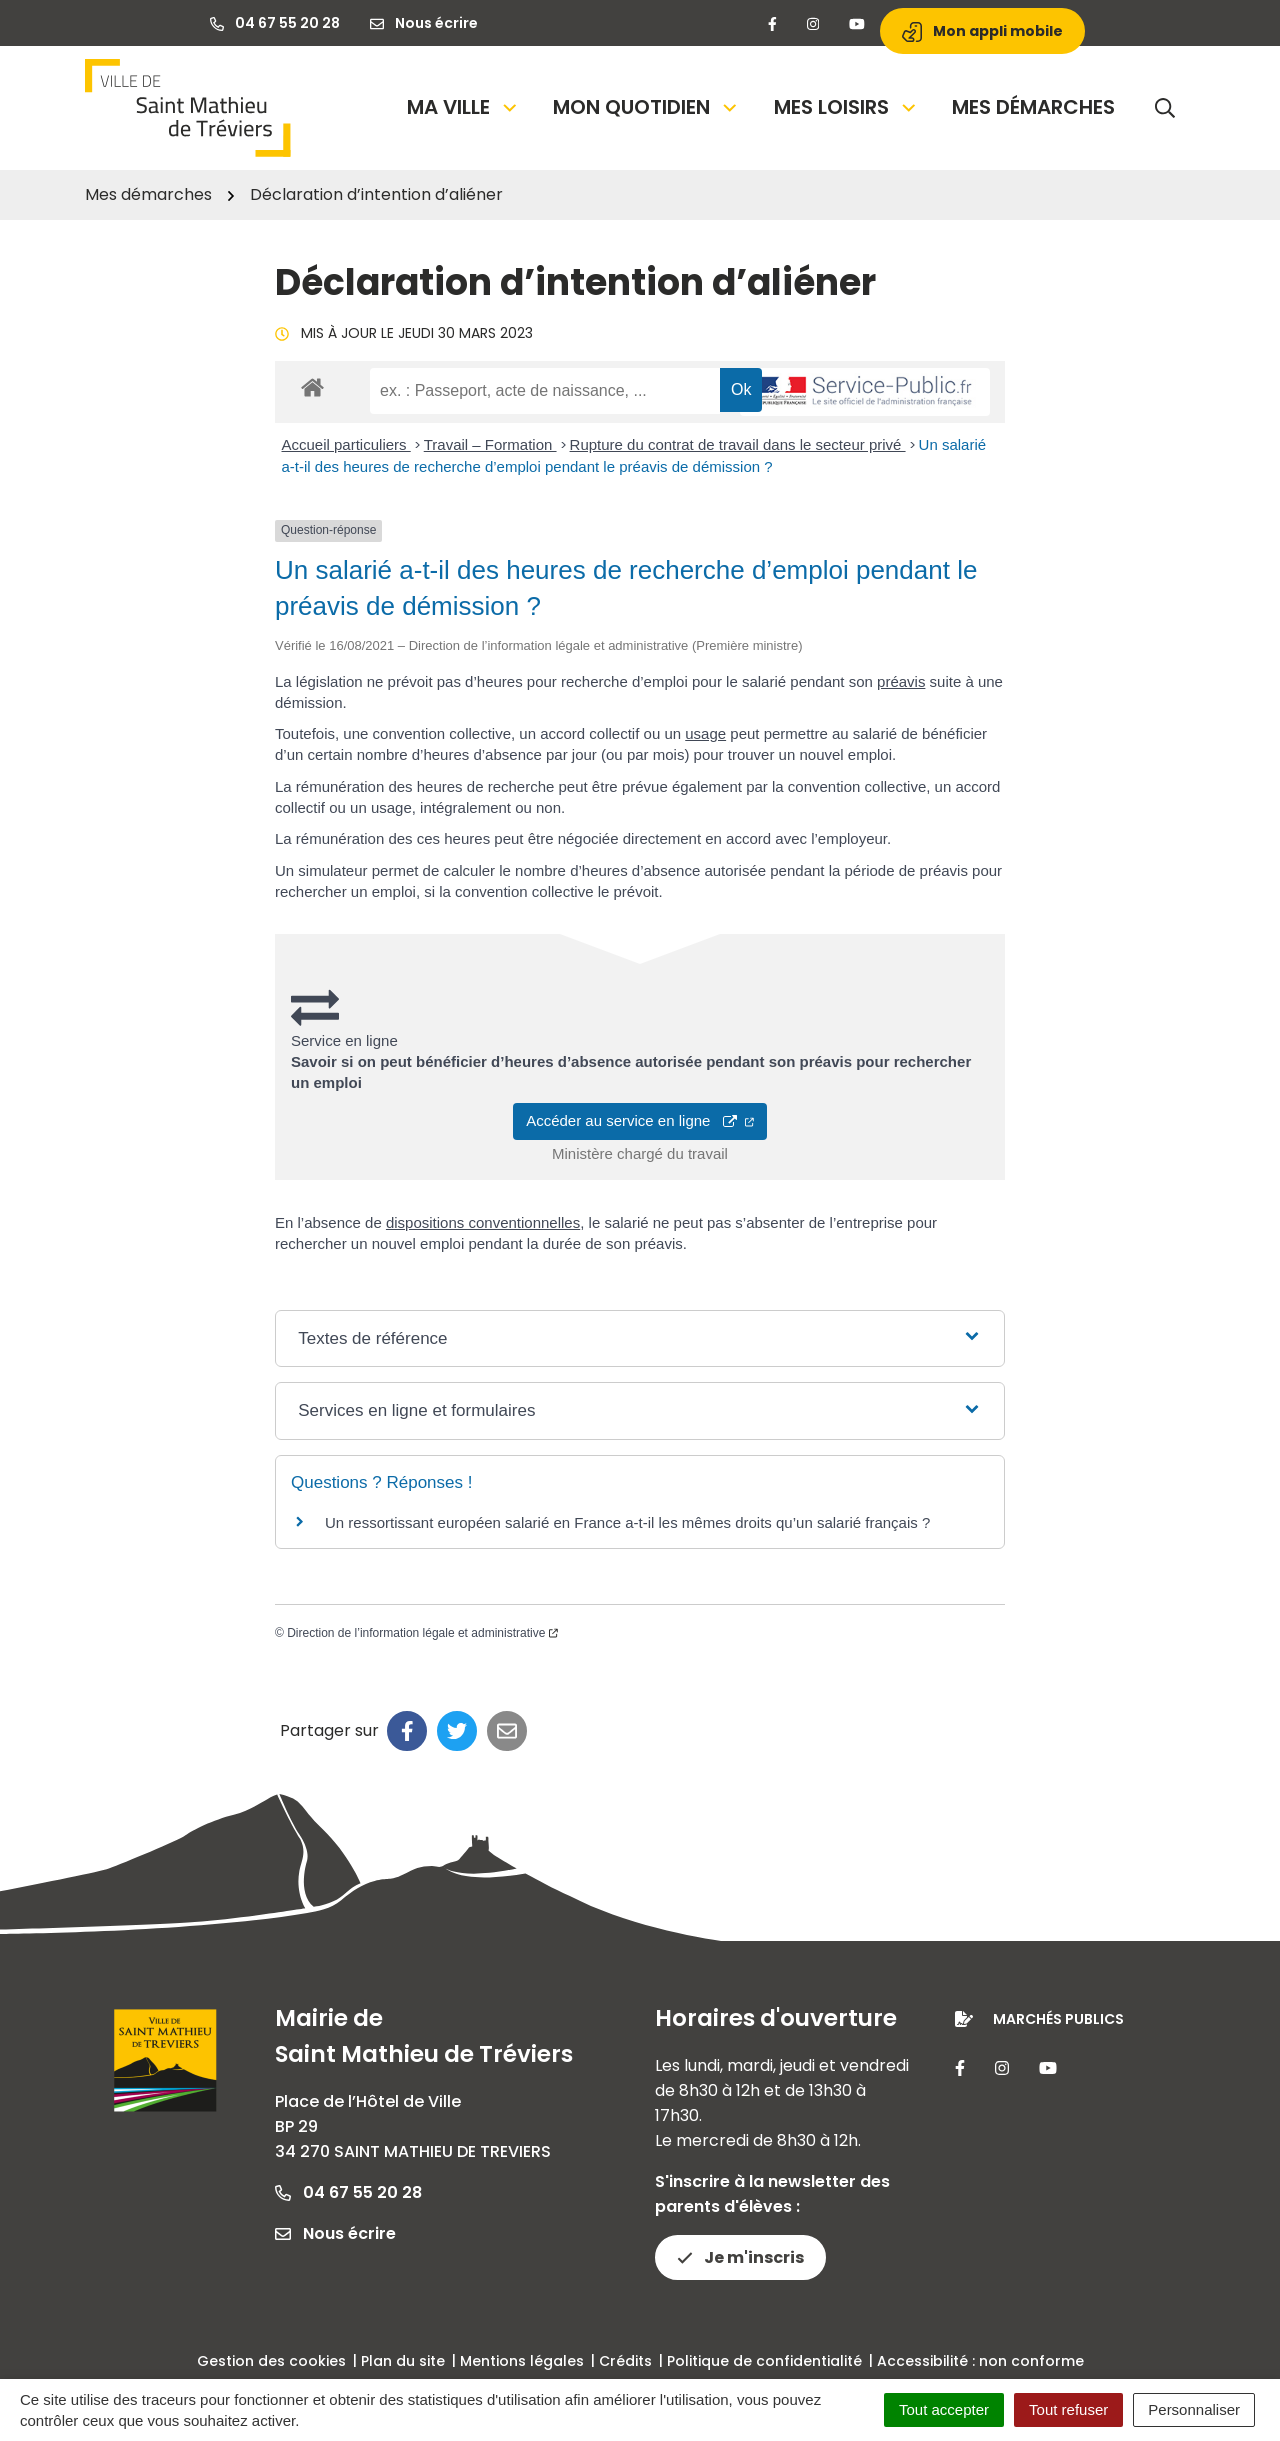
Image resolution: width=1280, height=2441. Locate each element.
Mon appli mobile (982, 31)
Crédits (625, 2361)
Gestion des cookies (271, 2361)
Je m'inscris (740, 2257)
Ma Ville (463, 107)
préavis (901, 681)
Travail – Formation (490, 444)
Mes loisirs (846, 107)
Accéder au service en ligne (640, 1120)
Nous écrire (335, 2233)
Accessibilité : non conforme (980, 2361)
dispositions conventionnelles (483, 1222)
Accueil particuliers (346, 444)
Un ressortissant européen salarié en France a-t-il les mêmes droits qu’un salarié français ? (627, 1522)
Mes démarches (1033, 107)
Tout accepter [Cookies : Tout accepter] (944, 2409)
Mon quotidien (646, 107)
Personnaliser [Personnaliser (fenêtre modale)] (1194, 2409)
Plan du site (403, 2361)
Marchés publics (1058, 2019)
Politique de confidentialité (764, 2361)
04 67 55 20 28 (348, 2192)
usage (705, 733)
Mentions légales (522, 2361)
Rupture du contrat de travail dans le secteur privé (738, 444)
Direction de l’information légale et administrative (422, 1633)
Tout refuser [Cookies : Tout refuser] (1068, 2409)
